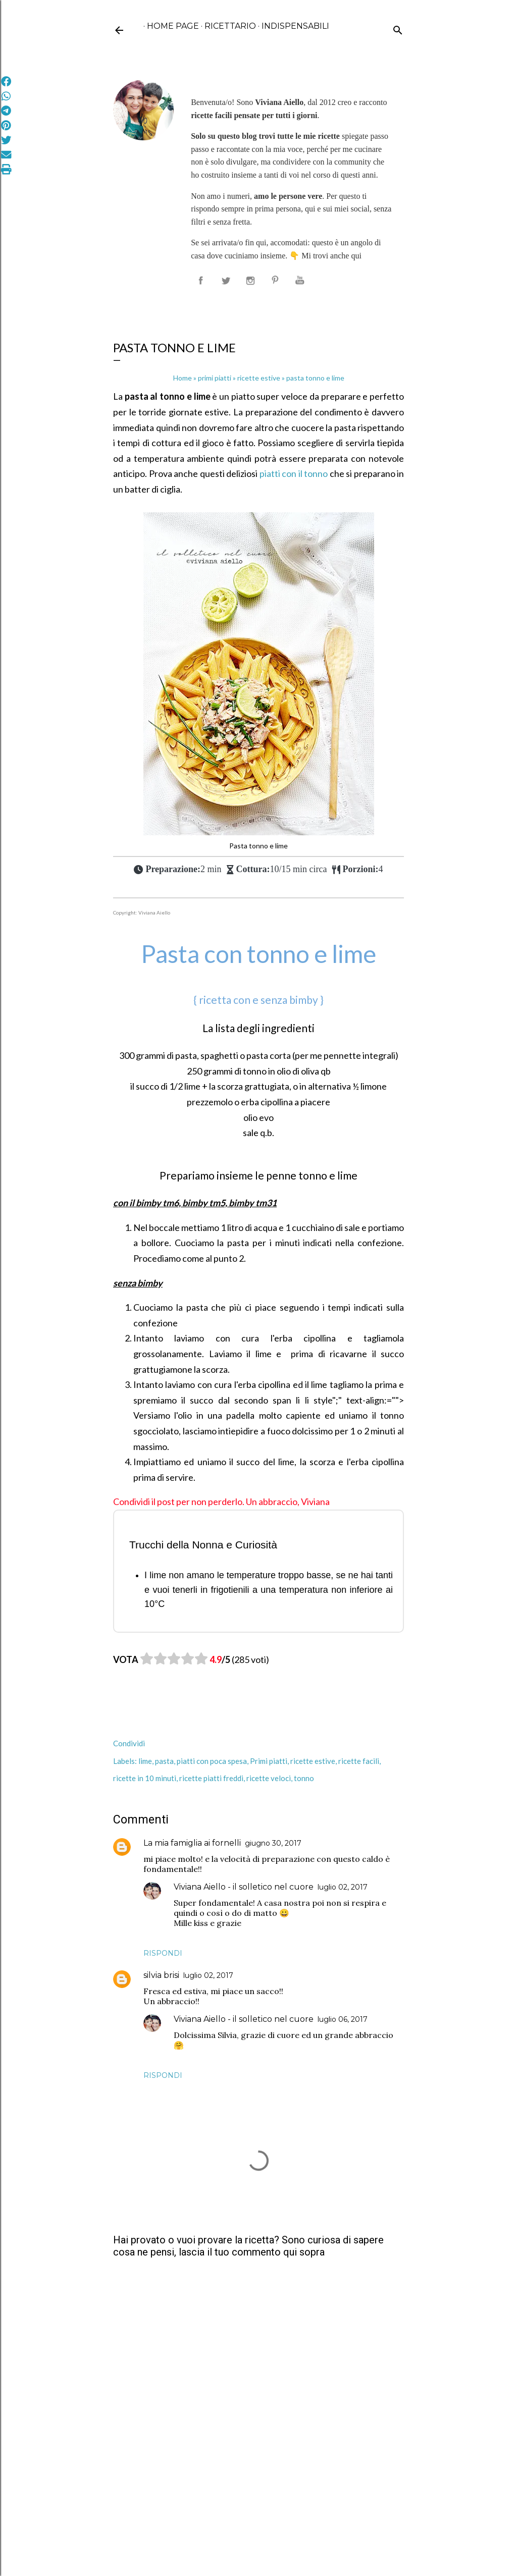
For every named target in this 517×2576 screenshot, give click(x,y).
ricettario (226, 26)
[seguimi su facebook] (201, 281)
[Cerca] (398, 28)
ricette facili (358, 1760)
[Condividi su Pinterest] (6, 126)
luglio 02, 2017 (343, 1887)
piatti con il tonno (294, 473)
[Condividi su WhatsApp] (6, 96)
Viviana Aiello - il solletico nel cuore (244, 1887)
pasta (164, 1760)
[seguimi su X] (226, 281)
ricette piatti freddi (211, 1778)
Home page (169, 26)
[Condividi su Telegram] (6, 111)
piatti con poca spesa (212, 1760)
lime (145, 1760)
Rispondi (162, 1953)
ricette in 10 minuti (144, 1778)
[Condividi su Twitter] (6, 140)
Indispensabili (292, 26)
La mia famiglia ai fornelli (192, 1843)
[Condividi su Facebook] (6, 82)
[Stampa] (6, 170)
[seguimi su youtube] (302, 281)
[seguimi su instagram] (251, 281)
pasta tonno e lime (290, 377)
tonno (304, 1778)
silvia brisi (161, 1975)
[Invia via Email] (6, 155)
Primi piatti (268, 1760)
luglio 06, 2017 (343, 2019)
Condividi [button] (129, 1743)
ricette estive (312, 1760)
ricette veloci (268, 1778)
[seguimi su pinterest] (277, 281)
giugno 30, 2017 (273, 1843)
